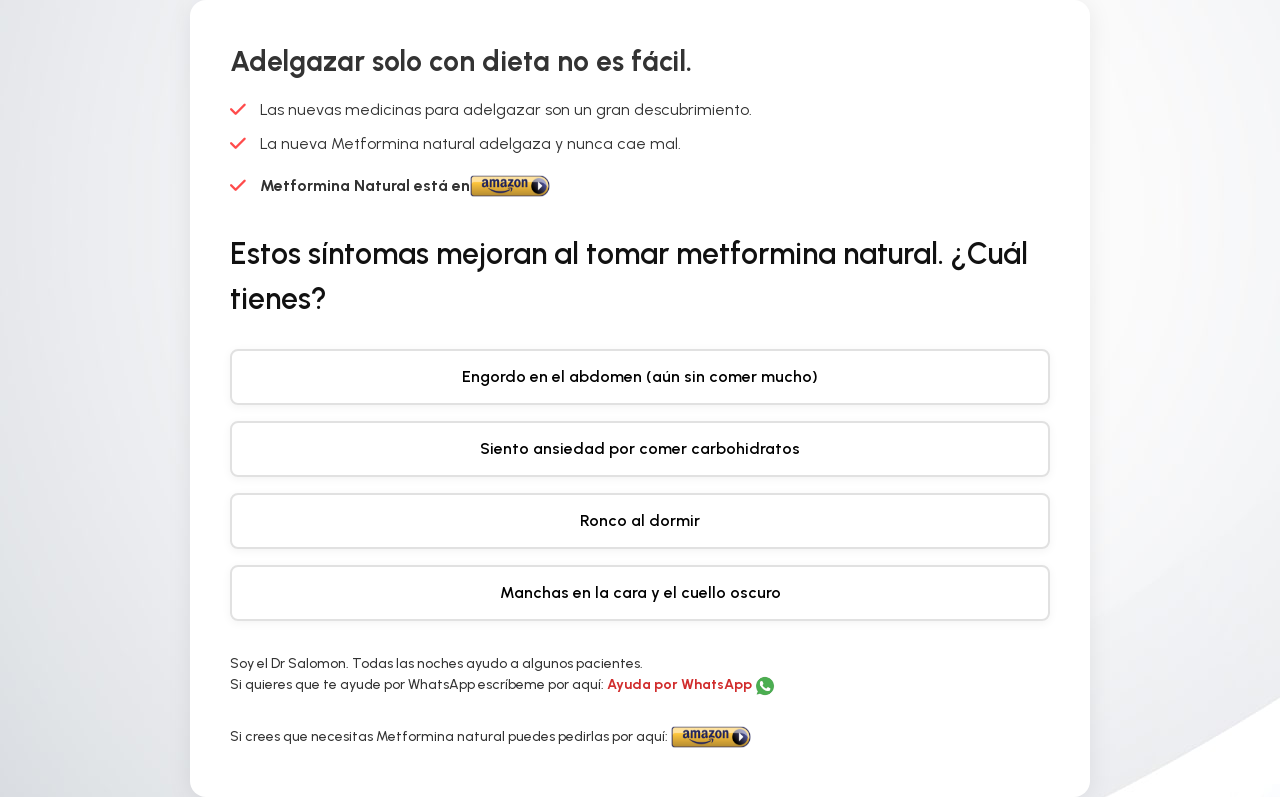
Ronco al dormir (640, 520)
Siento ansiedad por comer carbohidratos (640, 448)
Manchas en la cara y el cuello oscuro (640, 592)
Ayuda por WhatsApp (681, 684)
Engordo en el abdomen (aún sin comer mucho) (640, 376)
